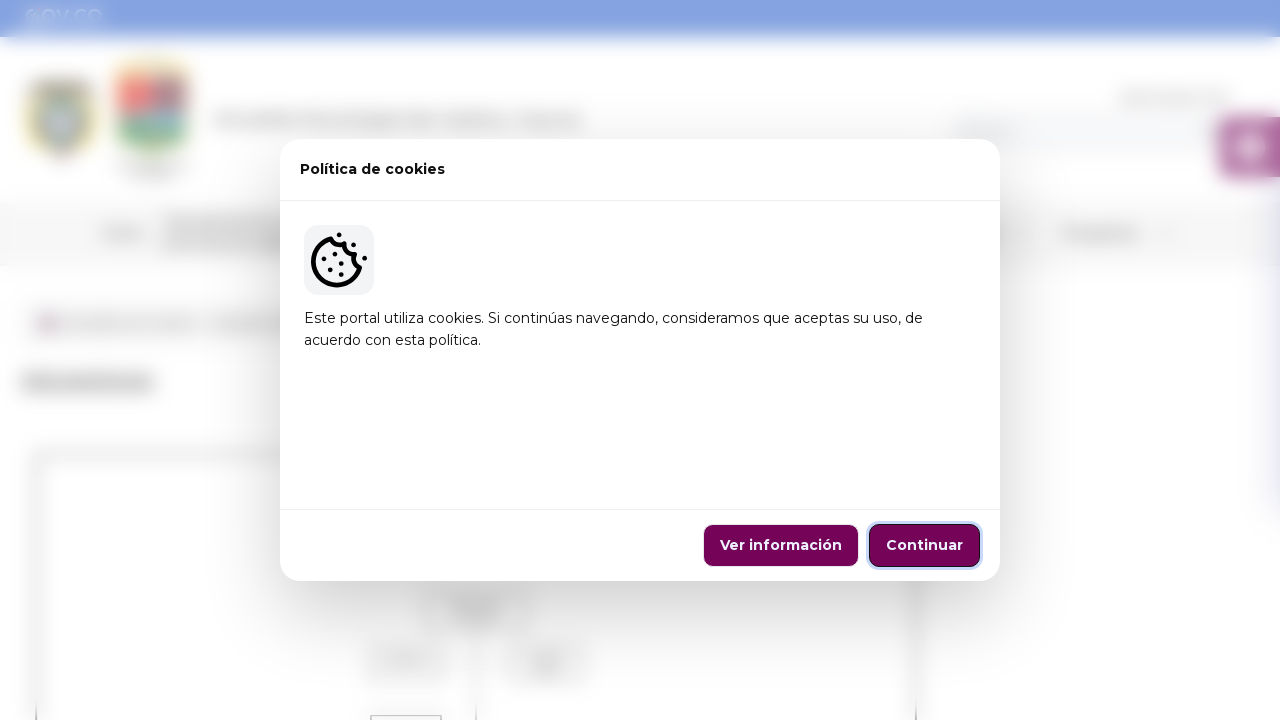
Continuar (924, 490)
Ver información (781, 490)
